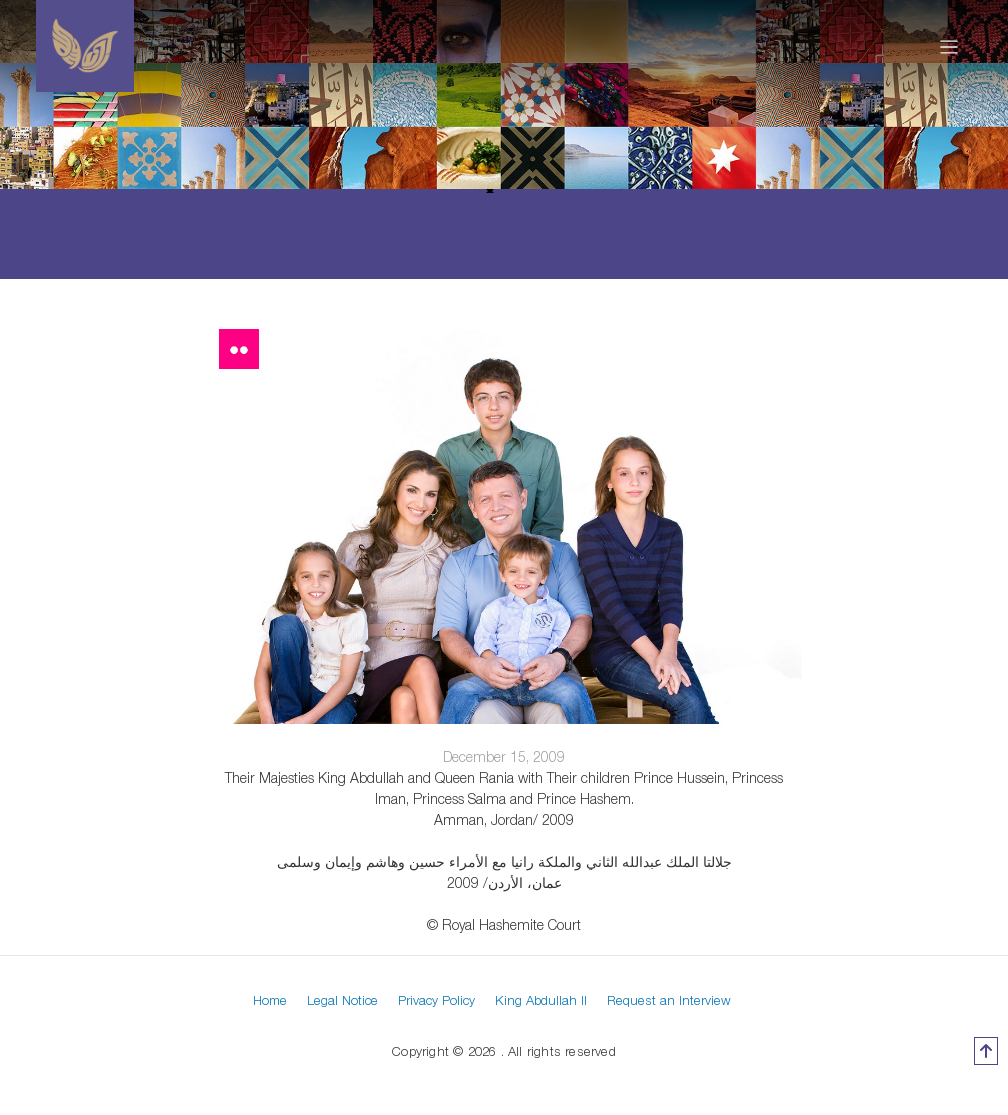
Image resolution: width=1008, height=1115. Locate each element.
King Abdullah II (541, 1000)
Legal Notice (342, 1000)
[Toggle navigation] (949, 46)
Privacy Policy (436, 1000)
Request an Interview (669, 1000)
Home (270, 1000)
